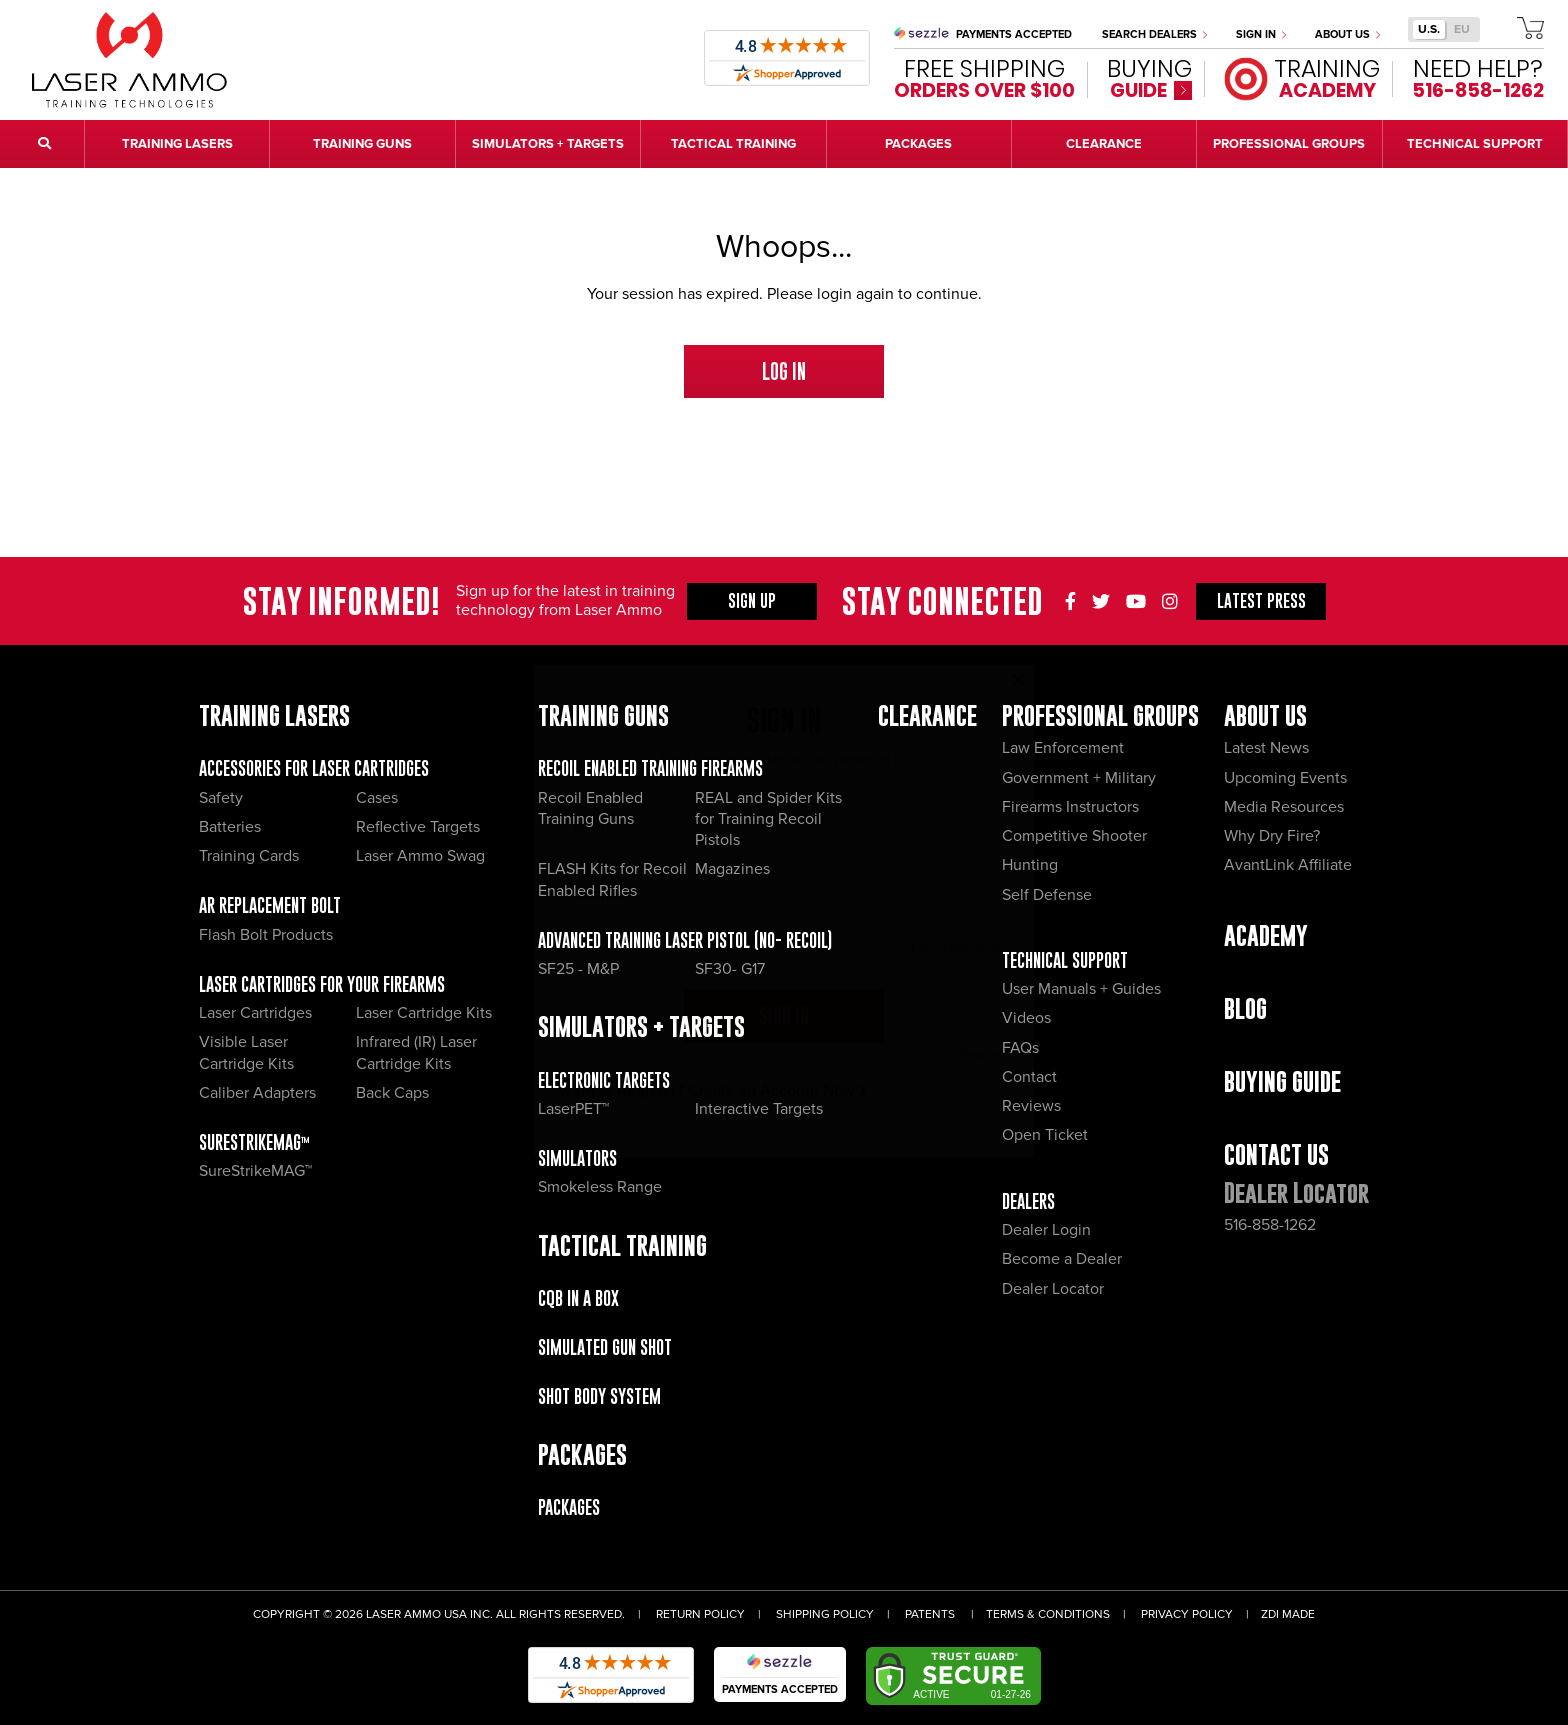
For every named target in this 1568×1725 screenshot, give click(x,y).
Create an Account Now (712, 1042)
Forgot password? (960, 900)
